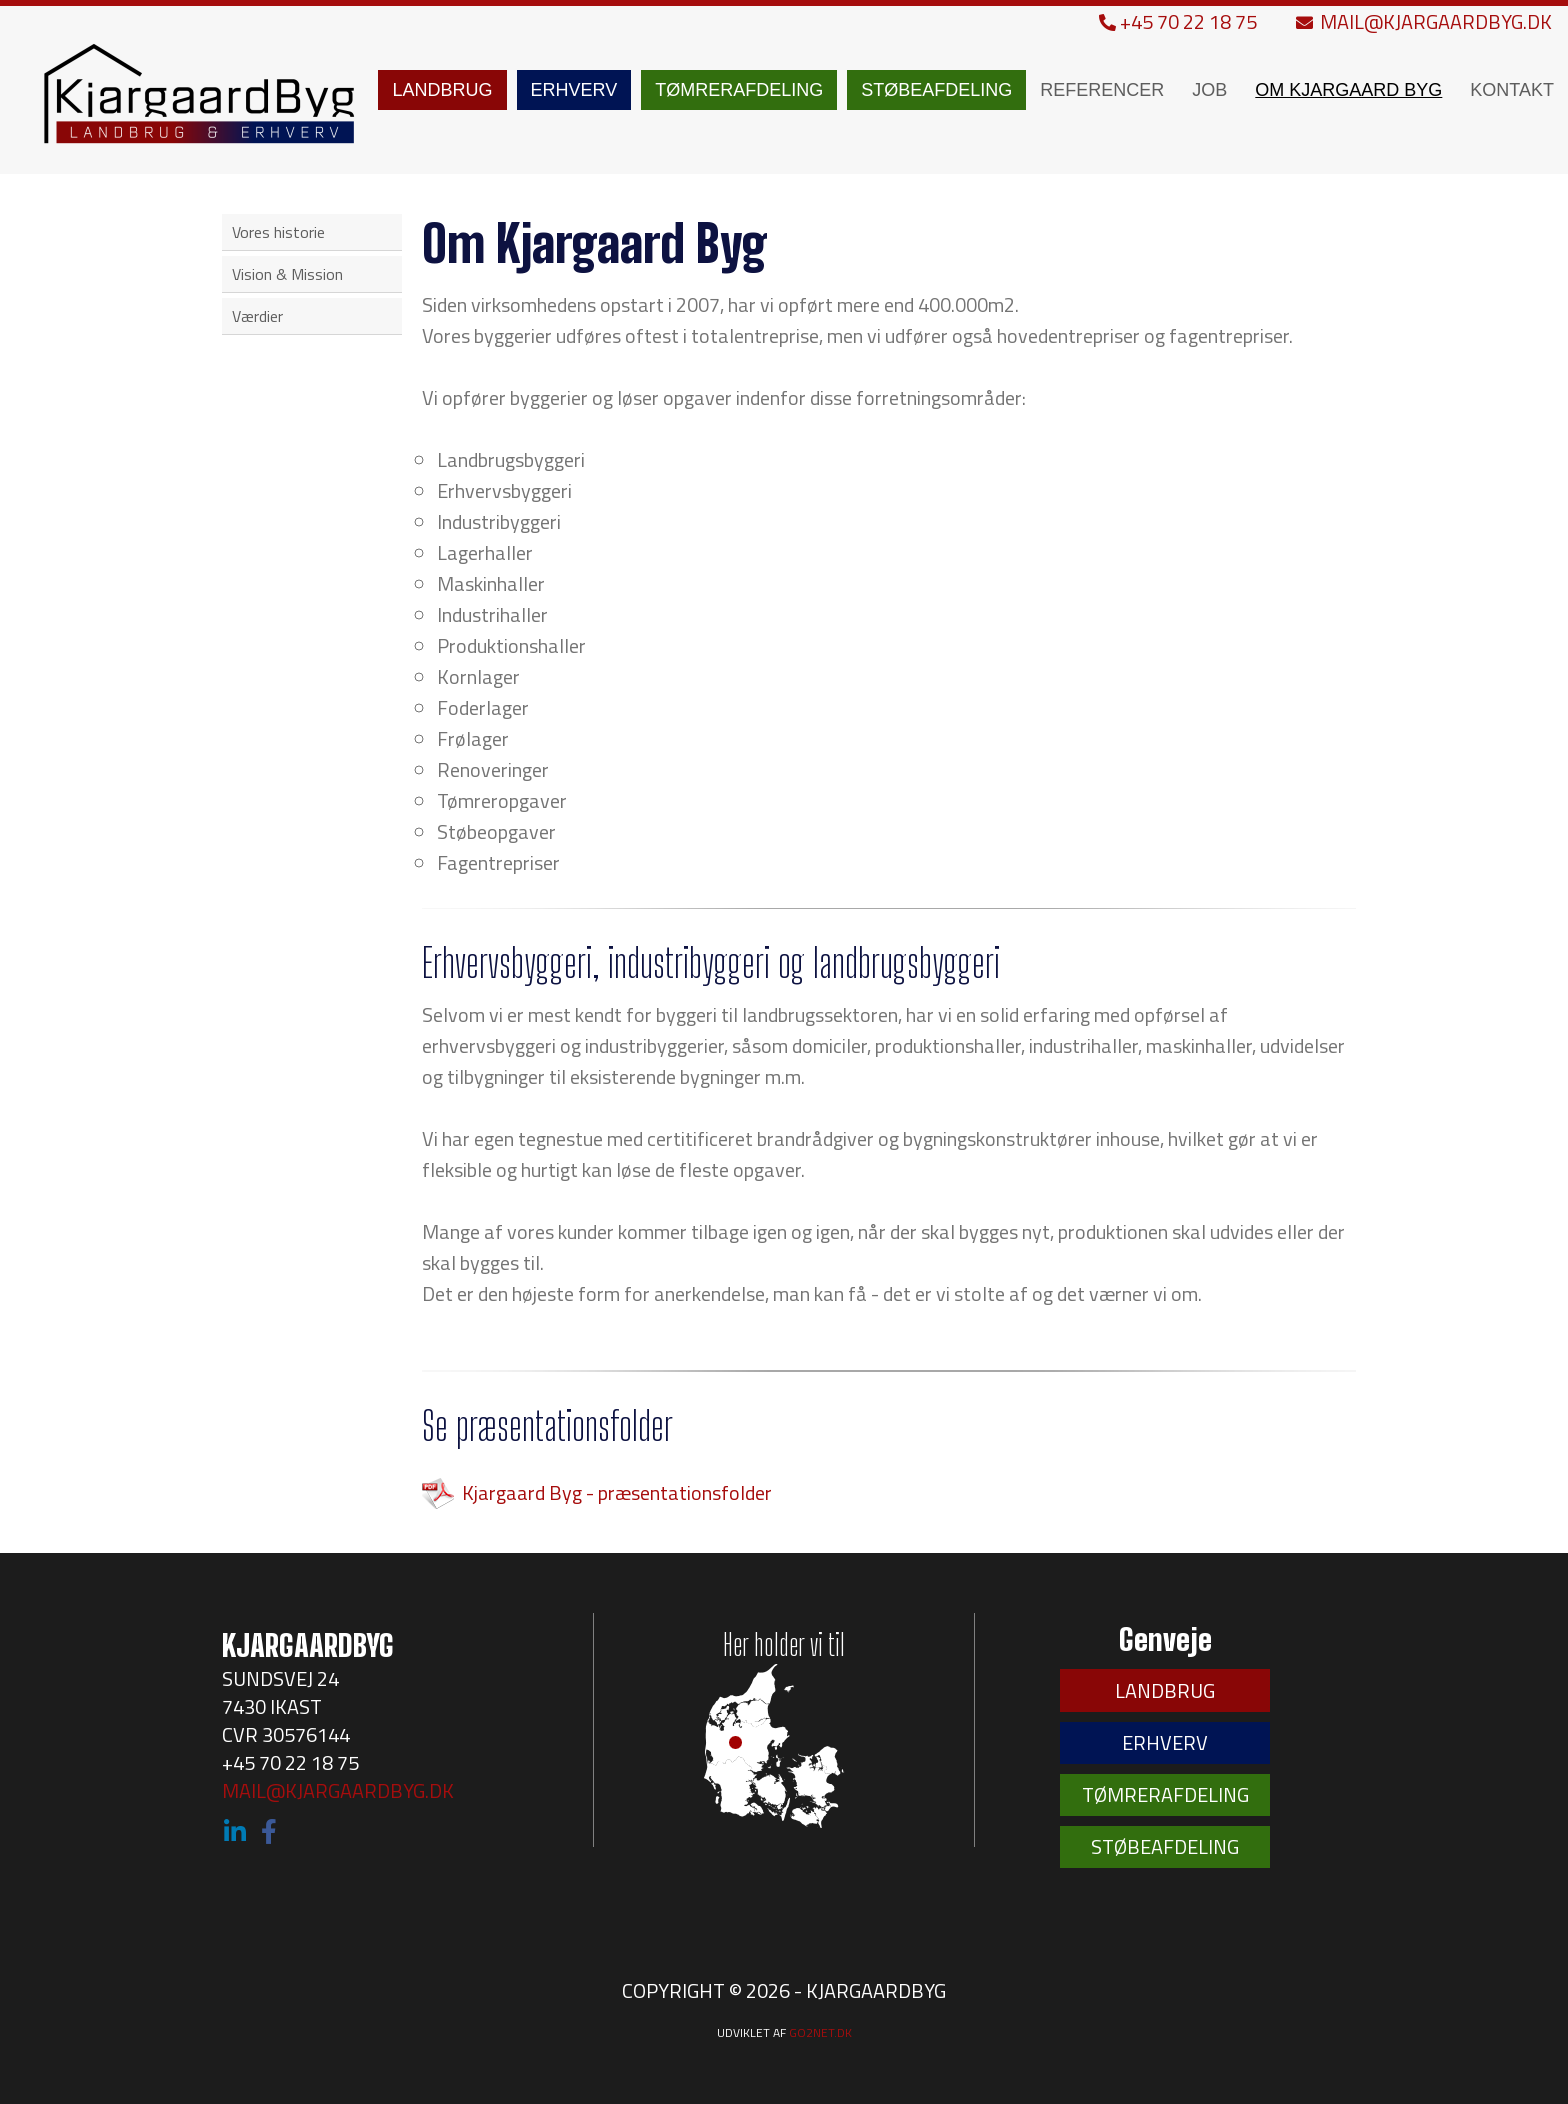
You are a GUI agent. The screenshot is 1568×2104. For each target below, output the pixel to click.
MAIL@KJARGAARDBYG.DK (1424, 21)
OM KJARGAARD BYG (1348, 90)
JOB (1209, 90)
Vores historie (278, 232)
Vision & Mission (287, 274)
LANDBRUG (442, 90)
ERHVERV (574, 90)
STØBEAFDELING (936, 90)
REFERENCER (1102, 90)
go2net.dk (820, 2032)
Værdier (257, 316)
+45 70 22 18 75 (1180, 21)
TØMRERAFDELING (739, 90)
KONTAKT (1512, 90)
